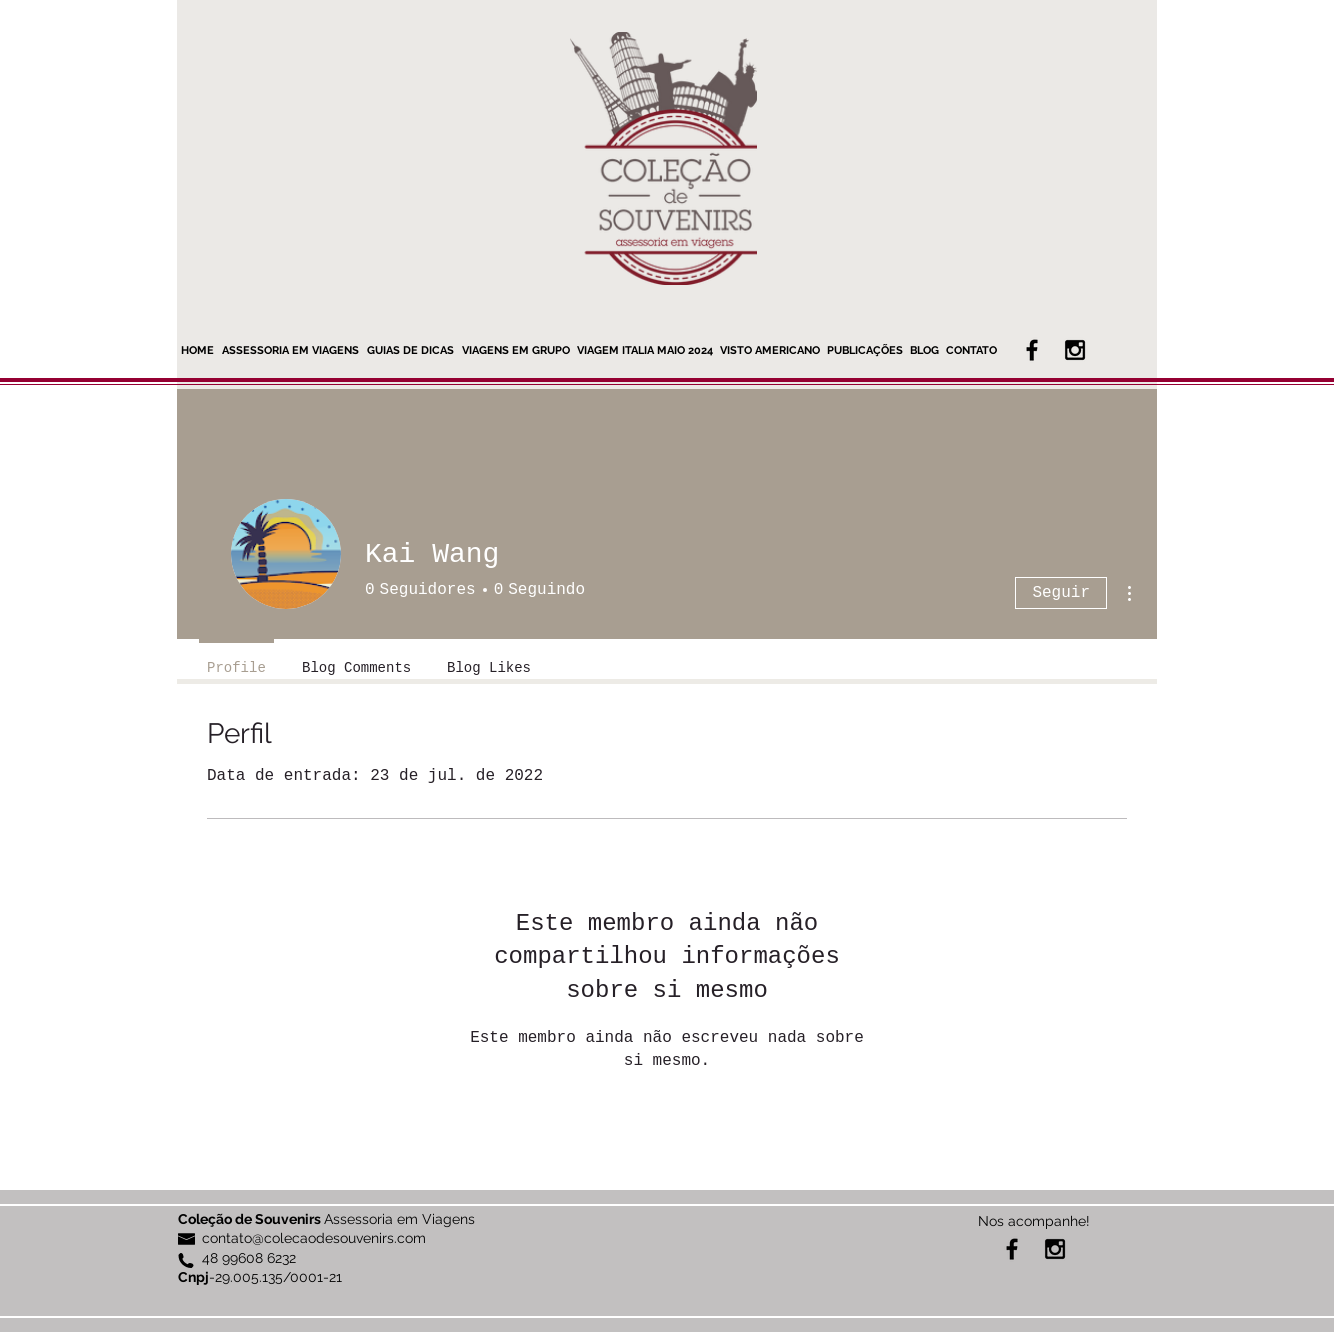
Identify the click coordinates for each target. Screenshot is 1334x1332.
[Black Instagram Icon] (1075, 350)
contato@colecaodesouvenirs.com (314, 1238)
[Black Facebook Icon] (1032, 350)
